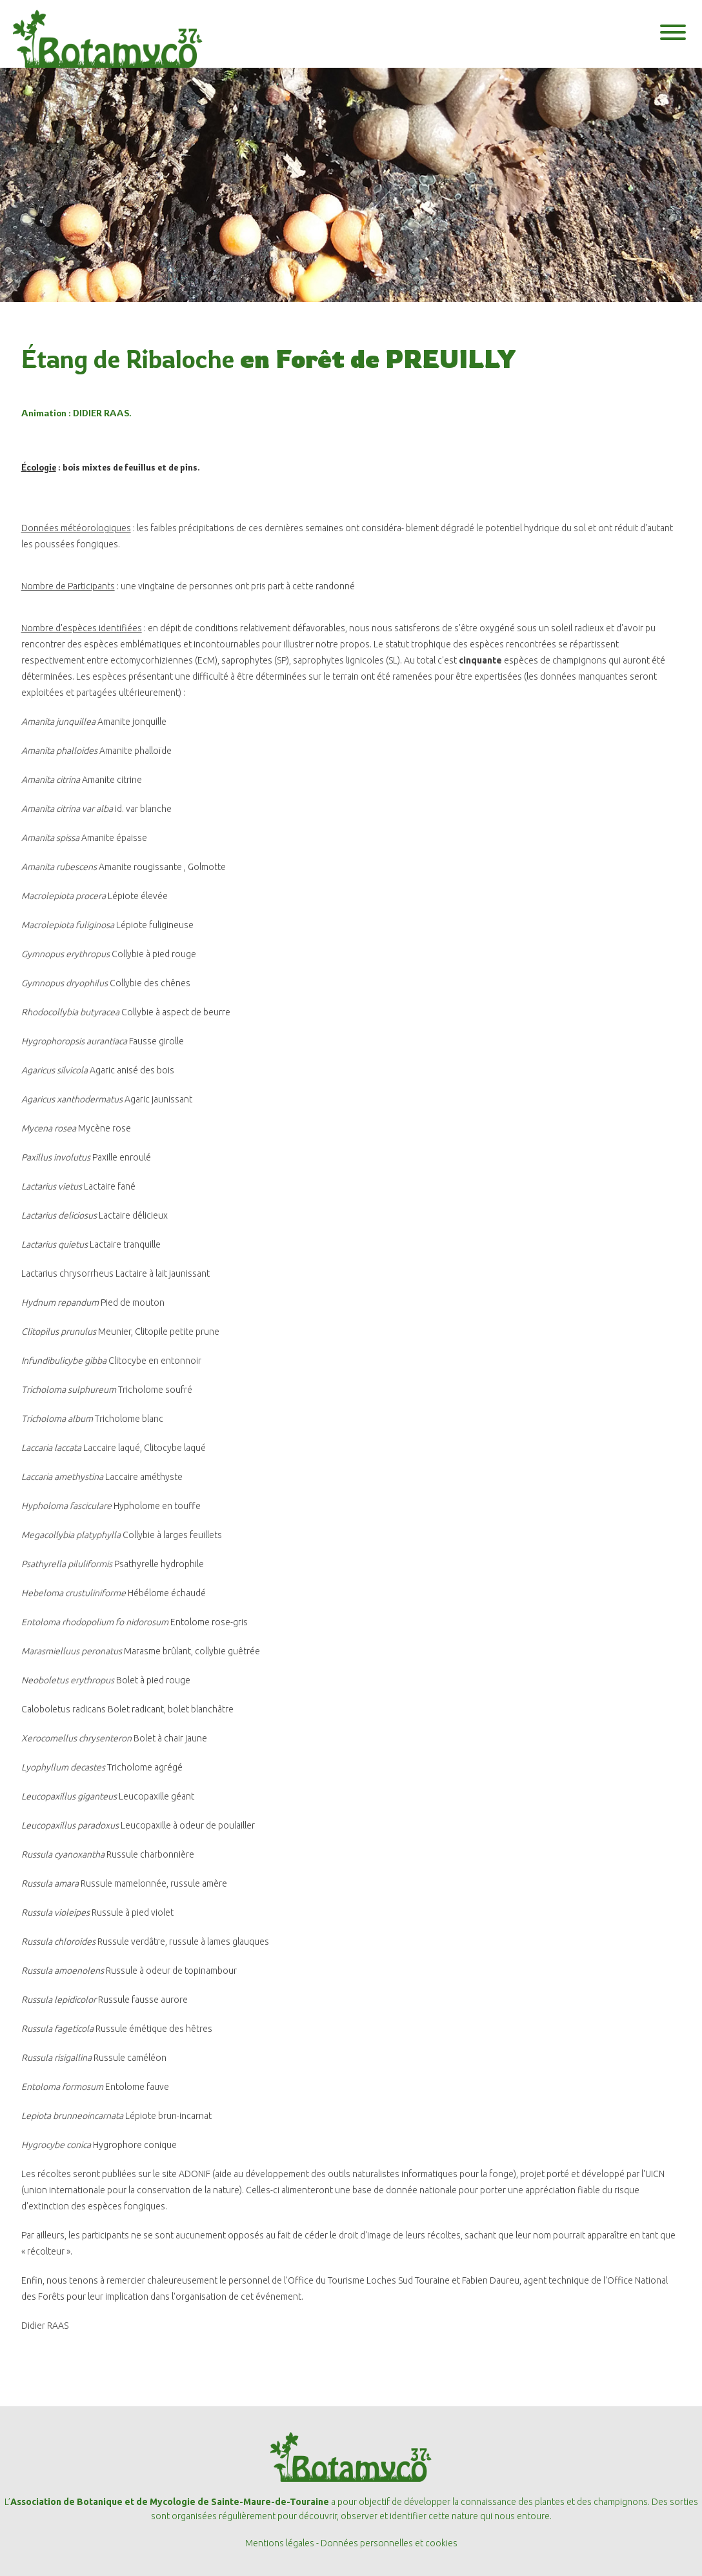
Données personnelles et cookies (389, 2543)
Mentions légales (279, 2543)
